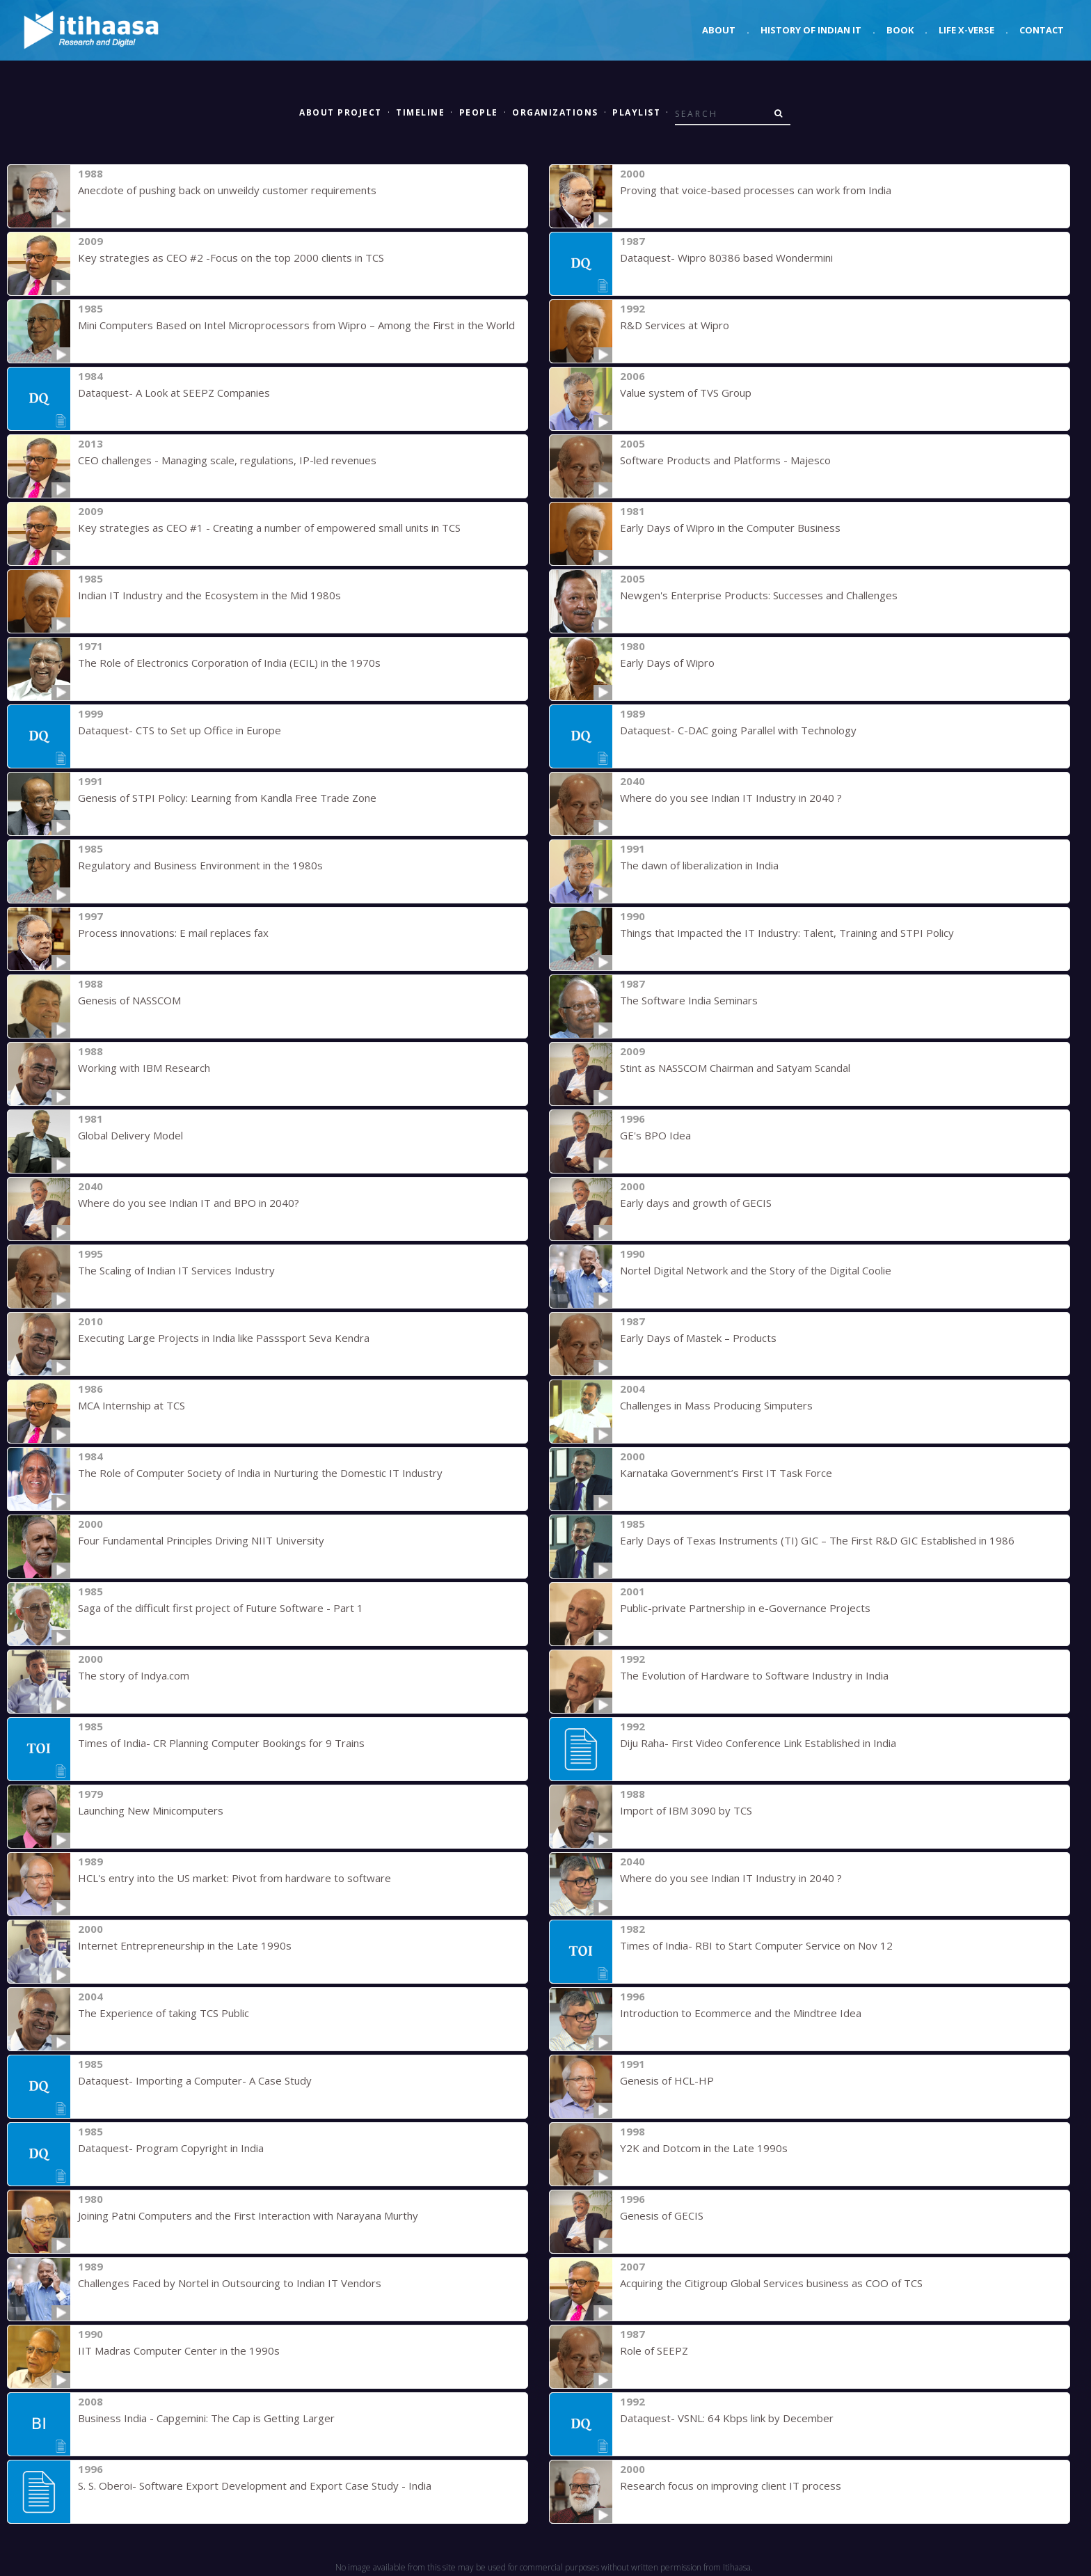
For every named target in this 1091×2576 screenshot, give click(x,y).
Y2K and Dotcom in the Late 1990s (704, 2148)
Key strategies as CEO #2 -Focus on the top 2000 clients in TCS (231, 257)
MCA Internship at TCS (131, 1405)
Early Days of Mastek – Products (698, 1338)
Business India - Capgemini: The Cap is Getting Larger (206, 2418)
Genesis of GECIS (661, 2215)
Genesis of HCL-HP (667, 2080)
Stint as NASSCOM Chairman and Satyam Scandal (735, 1068)
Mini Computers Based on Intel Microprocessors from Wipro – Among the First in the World (296, 325)
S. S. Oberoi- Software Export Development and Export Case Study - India (254, 2485)
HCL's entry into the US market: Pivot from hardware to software (234, 1878)
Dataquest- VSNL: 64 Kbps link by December (727, 2418)
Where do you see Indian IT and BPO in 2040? (188, 1203)
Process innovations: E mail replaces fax (173, 933)
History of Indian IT (810, 30)
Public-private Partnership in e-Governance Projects (745, 1608)
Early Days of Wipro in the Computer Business (730, 528)
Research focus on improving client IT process (730, 2485)
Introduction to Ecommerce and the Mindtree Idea (740, 2013)
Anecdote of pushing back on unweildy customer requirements (227, 190)
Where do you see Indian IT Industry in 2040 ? (731, 798)
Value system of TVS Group (685, 393)
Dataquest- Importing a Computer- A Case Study (195, 2080)
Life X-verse (966, 30)
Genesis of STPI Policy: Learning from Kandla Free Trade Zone (227, 798)
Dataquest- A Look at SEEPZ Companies (174, 393)
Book (900, 30)
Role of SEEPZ (654, 2350)
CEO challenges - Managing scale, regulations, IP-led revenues (227, 460)
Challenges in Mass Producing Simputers (716, 1405)
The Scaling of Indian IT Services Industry (176, 1270)
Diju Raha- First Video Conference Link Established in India (758, 1743)
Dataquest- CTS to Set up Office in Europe (179, 730)
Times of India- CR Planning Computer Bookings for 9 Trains (221, 1743)
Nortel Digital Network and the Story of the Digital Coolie (755, 1270)
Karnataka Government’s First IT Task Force (726, 1473)
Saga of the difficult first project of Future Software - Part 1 (220, 1608)
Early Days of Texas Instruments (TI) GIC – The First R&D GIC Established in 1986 (817, 1540)
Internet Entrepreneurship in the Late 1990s (185, 1945)
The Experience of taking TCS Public (163, 2013)
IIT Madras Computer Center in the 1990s (179, 2350)
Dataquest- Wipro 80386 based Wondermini (726, 257)
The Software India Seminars (689, 1000)
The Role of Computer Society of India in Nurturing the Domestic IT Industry (260, 1473)
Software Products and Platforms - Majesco (725, 460)
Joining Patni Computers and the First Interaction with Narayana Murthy (248, 2215)
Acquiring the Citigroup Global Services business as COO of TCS (771, 2283)
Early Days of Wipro (667, 663)
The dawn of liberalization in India (699, 865)
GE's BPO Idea (655, 1135)
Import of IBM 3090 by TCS (686, 1810)
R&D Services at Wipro (674, 325)
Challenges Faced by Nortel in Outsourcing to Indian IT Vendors (229, 2283)
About (718, 30)
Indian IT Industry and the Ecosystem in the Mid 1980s (209, 595)
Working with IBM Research (144, 1068)
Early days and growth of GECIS (696, 1203)
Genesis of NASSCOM (129, 1000)
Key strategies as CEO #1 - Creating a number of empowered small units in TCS (269, 528)
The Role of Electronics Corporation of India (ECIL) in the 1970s (229, 663)
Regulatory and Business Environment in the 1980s (200, 865)
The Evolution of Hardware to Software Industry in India (754, 1675)
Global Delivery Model (130, 1135)
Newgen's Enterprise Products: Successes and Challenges (759, 595)
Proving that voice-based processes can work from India (755, 190)
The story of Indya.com (133, 1675)
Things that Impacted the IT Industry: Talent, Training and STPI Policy (787, 933)
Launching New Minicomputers (150, 1810)
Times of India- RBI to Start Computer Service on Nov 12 (756, 1945)
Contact (1041, 30)
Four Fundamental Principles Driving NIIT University (201, 1540)
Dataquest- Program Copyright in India (171, 2148)
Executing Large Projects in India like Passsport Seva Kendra (223, 1338)
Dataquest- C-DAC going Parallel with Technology (738, 730)
